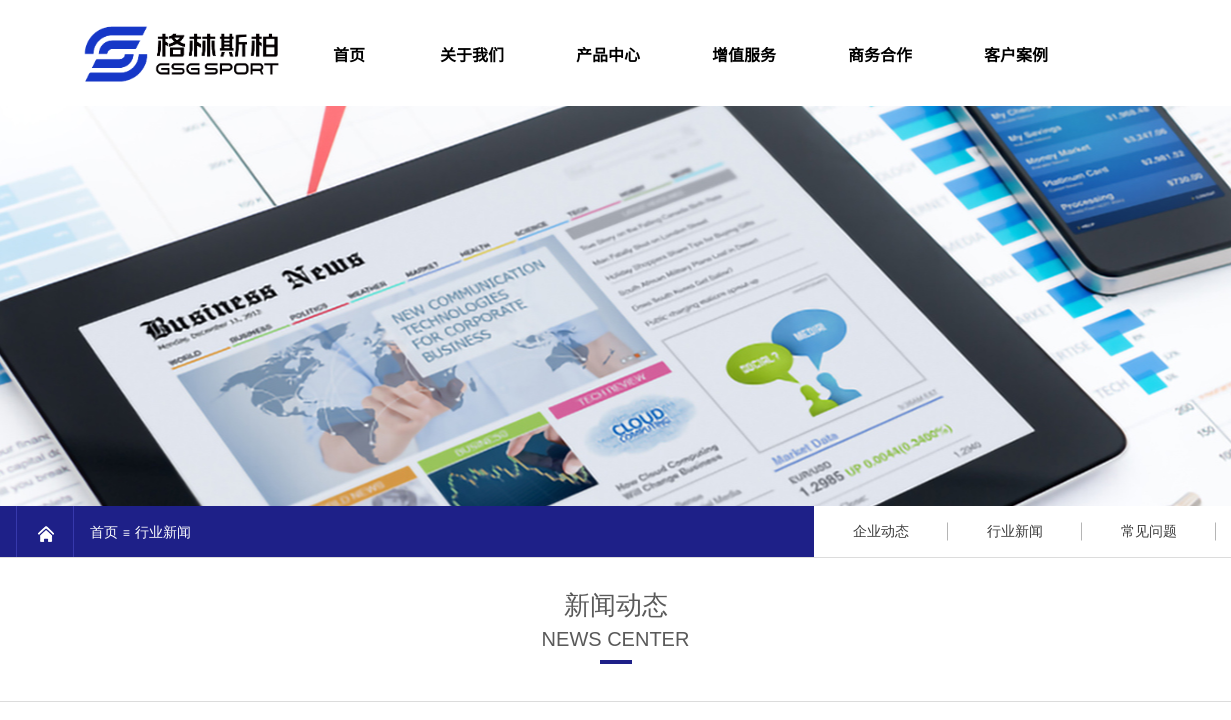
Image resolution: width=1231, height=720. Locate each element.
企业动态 (881, 531)
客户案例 (1016, 54)
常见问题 (1149, 531)
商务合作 (880, 54)
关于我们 (472, 54)
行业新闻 (163, 532)
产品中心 (608, 54)
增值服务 (744, 54)
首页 (104, 532)
